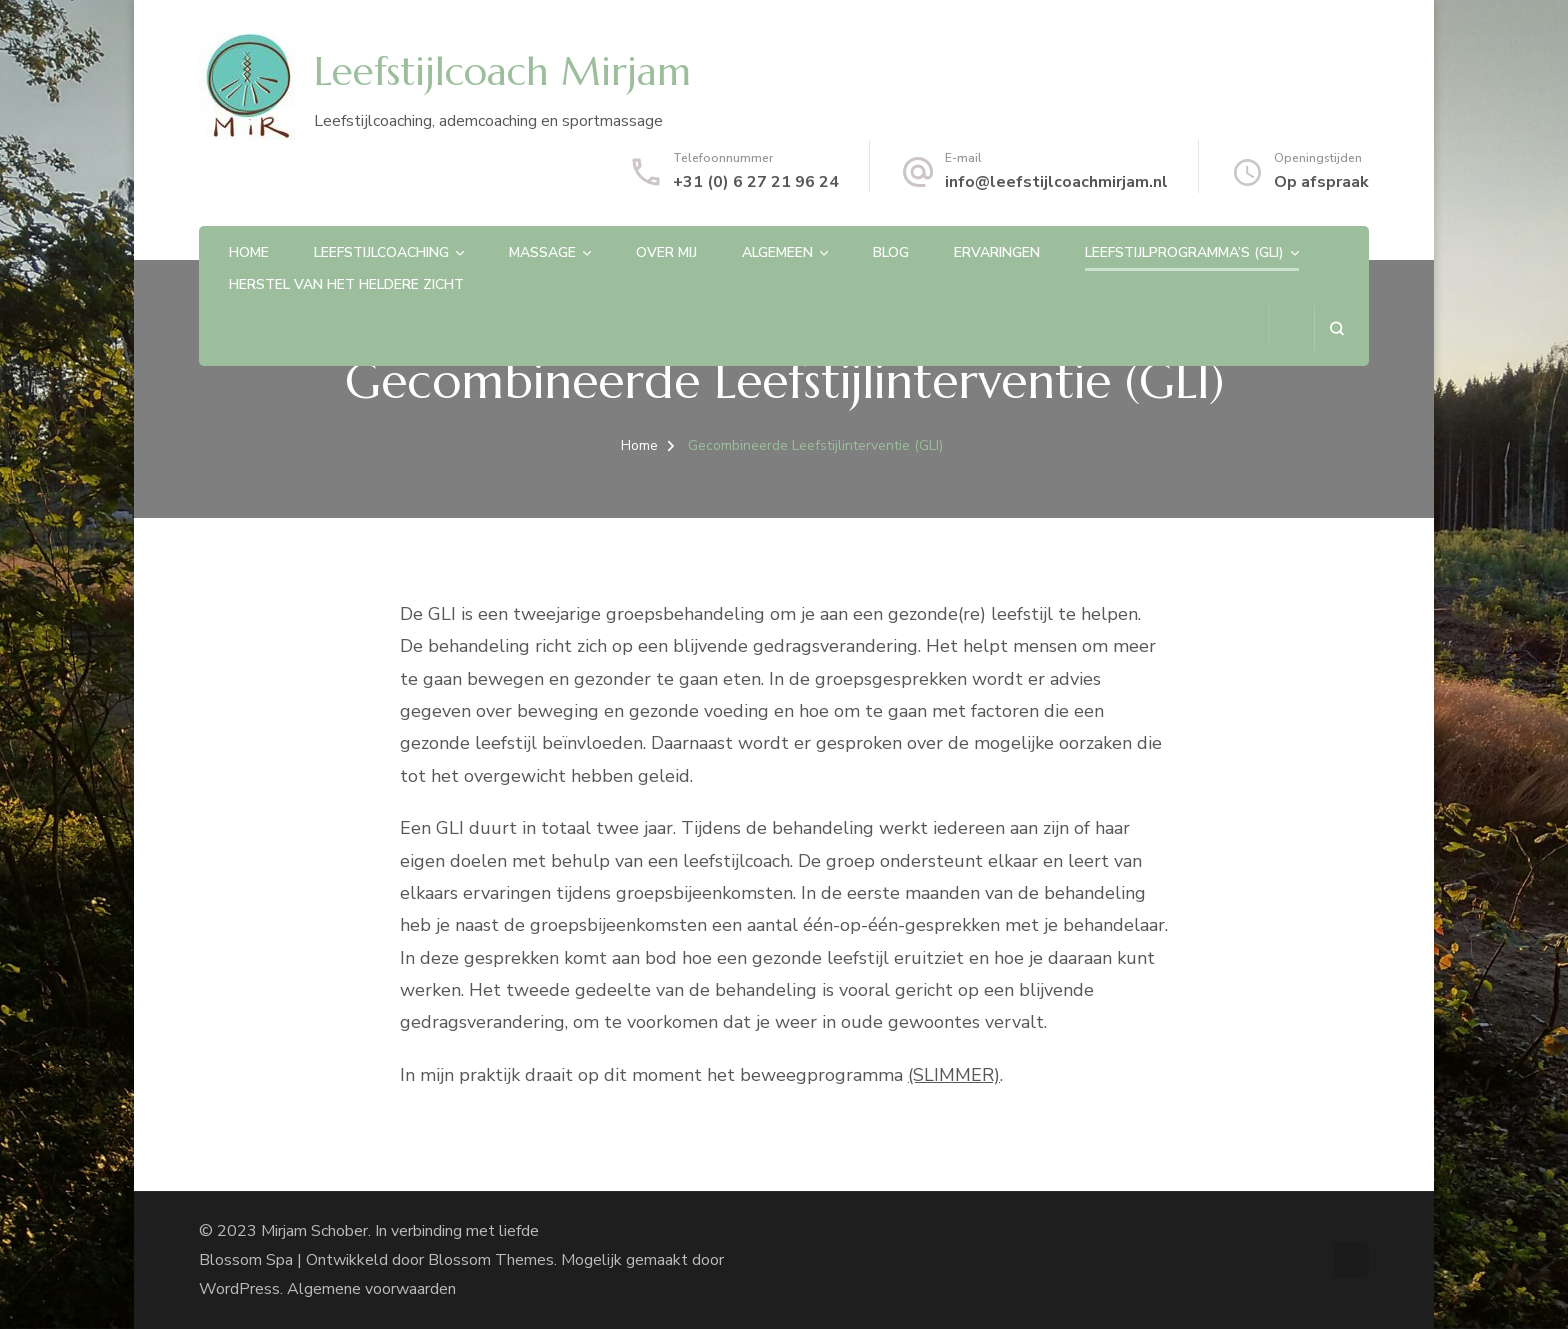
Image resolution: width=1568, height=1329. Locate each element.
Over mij (666, 252)
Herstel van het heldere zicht (346, 284)
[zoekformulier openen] (1336, 328)
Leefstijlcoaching (381, 252)
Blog (891, 252)
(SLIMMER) (954, 1075)
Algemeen (777, 252)
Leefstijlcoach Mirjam (502, 71)
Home (249, 252)
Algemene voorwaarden (371, 1289)
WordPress (239, 1289)
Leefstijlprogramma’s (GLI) (1184, 252)
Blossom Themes (491, 1260)
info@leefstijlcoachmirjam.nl (1056, 182)
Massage (542, 252)
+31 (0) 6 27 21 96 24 (756, 182)
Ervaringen (997, 252)
